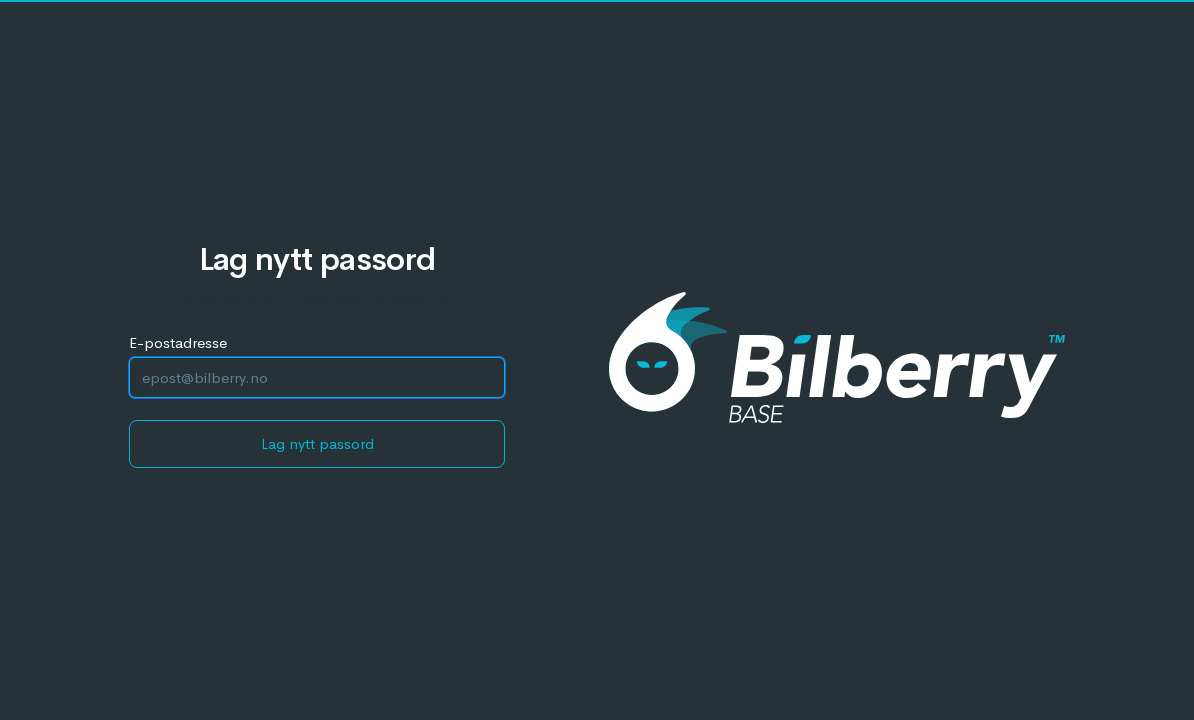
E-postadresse (178, 342)
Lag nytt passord (317, 443)
